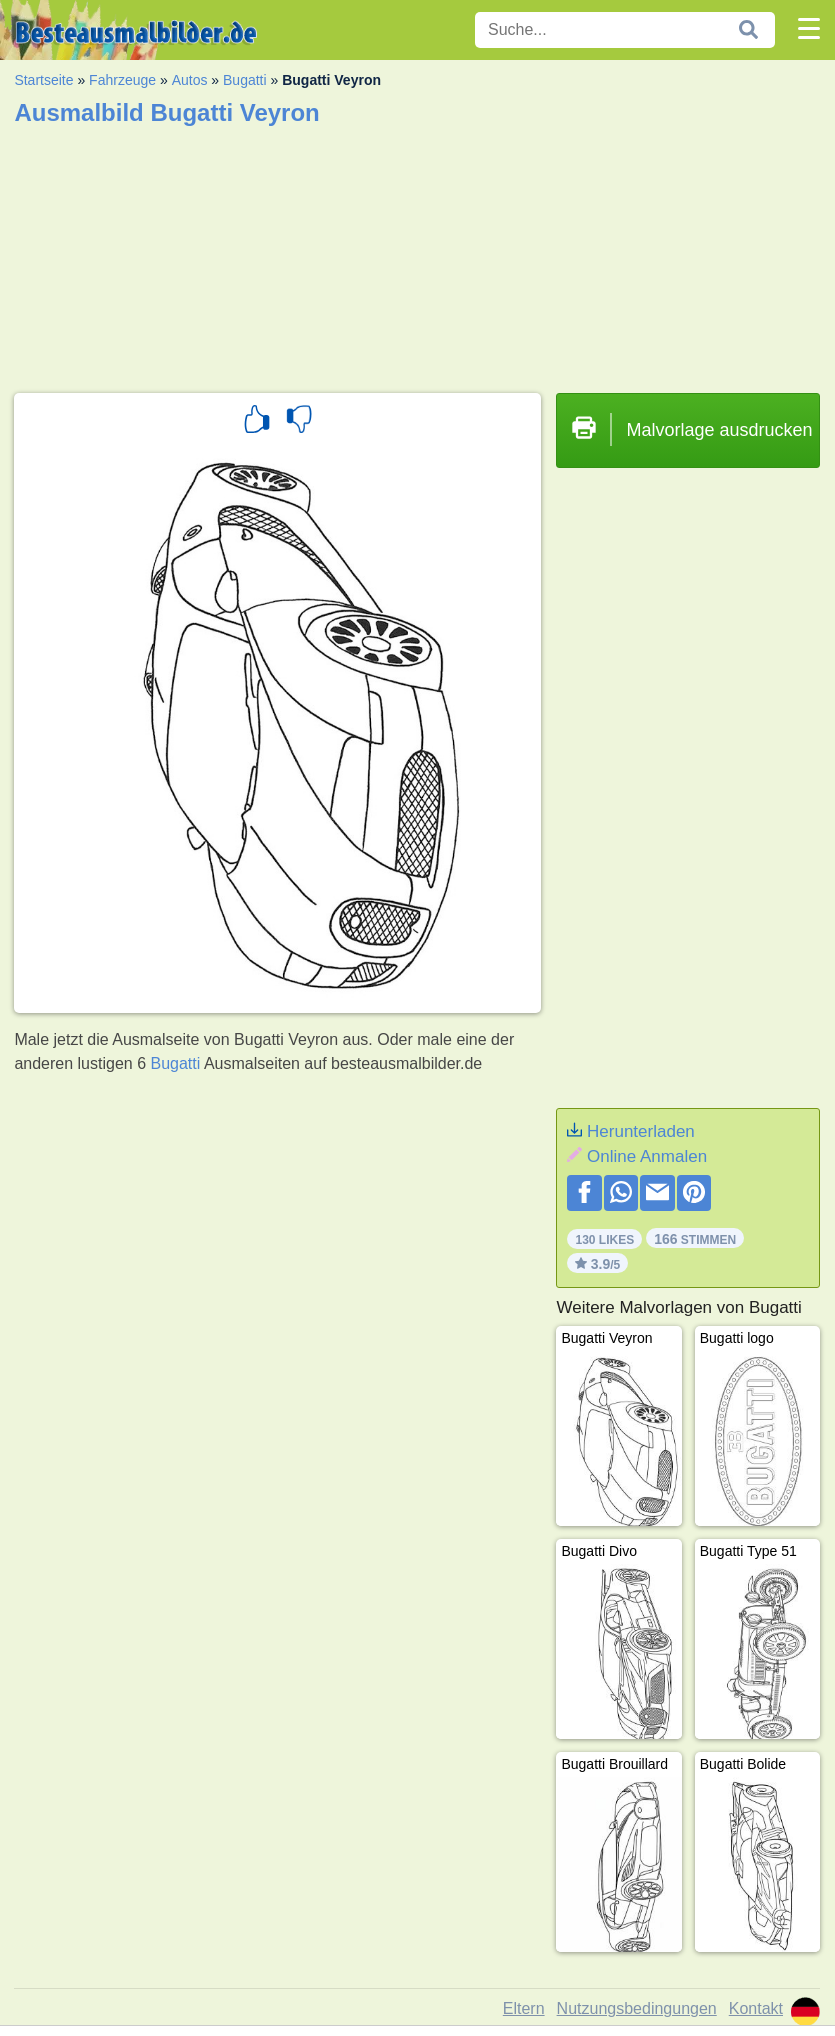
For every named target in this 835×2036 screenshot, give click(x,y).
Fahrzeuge (122, 80)
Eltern (524, 2008)
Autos (190, 80)
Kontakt (756, 2008)
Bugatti (245, 80)
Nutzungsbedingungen (637, 2008)
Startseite (43, 80)
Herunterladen (641, 1131)
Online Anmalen (647, 1156)
